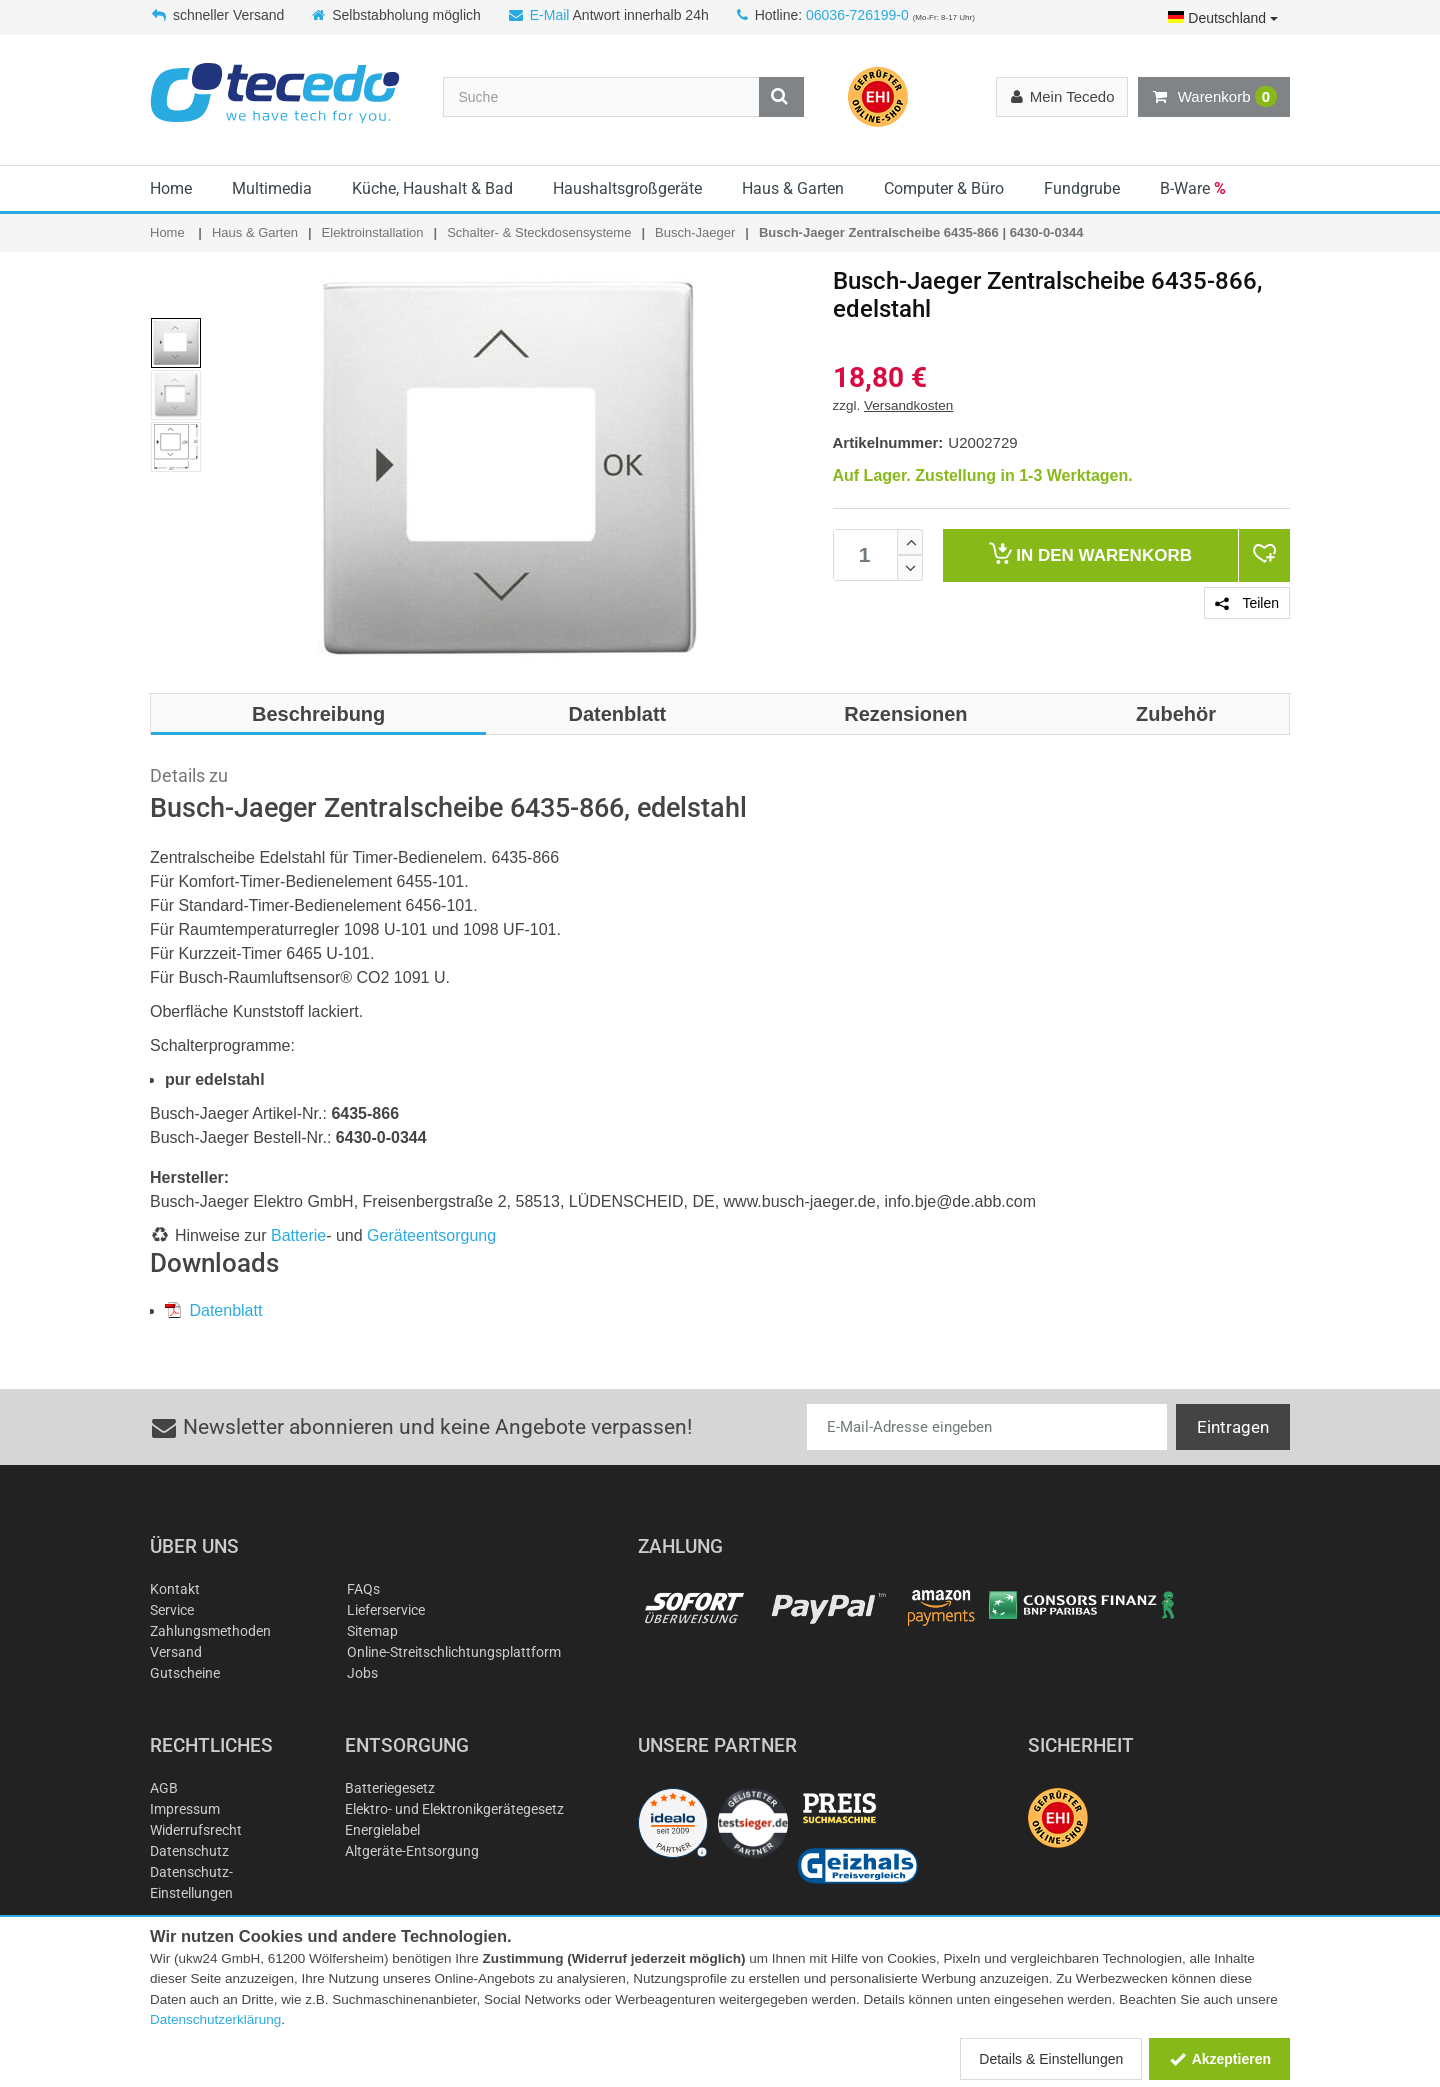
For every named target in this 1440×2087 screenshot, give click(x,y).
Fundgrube (1082, 188)
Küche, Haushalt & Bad (432, 188)
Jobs (362, 1673)
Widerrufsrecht (196, 1830)
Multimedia (272, 188)
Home (171, 188)
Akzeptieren (1219, 2059)
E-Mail (550, 15)
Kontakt (175, 1589)
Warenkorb (1214, 97)
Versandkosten (908, 405)
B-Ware (1193, 188)
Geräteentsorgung (431, 1235)
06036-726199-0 (857, 15)
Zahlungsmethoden (210, 1631)
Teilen (1247, 603)
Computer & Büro (944, 188)
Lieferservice (386, 1610)
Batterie (298, 1235)
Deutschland (1223, 18)
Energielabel (382, 1830)
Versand (176, 1652)
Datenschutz (189, 1851)
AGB (164, 1788)
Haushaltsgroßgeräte (627, 188)
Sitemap (372, 1631)
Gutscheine (185, 1673)
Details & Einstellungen (1051, 2059)
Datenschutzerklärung (215, 2019)
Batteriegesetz (390, 1788)
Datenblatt (213, 1310)
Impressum (185, 1809)
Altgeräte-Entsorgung (412, 1851)
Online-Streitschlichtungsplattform (454, 1652)
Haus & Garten (793, 188)
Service (172, 1610)
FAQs (363, 1589)
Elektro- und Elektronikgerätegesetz (454, 1809)
